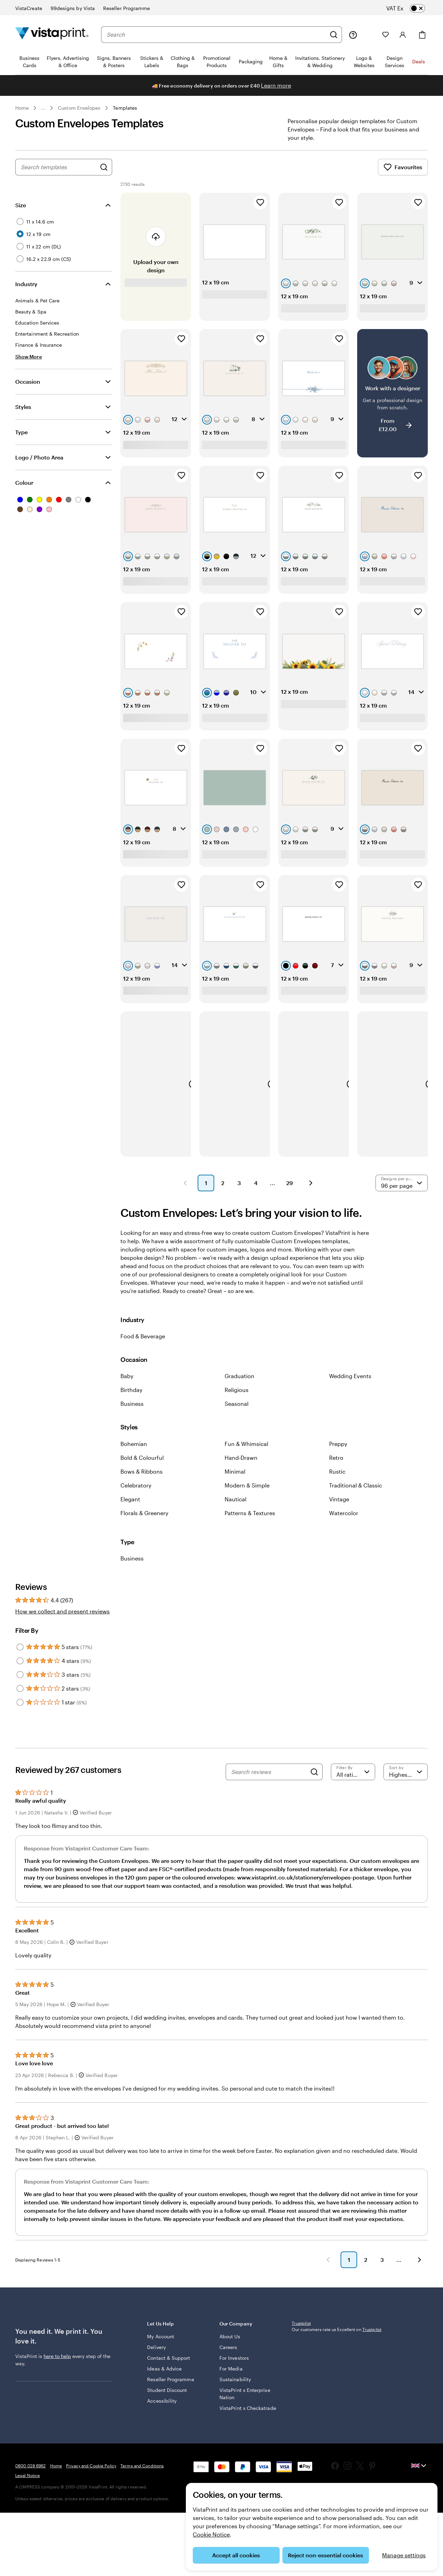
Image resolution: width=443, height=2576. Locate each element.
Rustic (337, 1479)
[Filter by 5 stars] (20, 1655)
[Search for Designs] (104, 175)
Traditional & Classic (355, 1493)
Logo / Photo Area (39, 465)
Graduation (239, 1384)
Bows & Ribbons (141, 1479)
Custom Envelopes (79, 108)
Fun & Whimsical (246, 1452)
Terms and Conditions (142, 2529)
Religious (236, 1398)
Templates (125, 108)
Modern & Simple (247, 1493)
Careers (228, 2362)
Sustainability (235, 2394)
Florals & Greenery (144, 1521)
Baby (126, 1384)
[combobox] (216, 34)
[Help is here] (353, 34)
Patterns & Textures (250, 1521)
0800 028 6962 (30, 2529)
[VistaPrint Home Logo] (52, 34)
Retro (336, 1466)
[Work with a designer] (392, 401)
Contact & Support (168, 2373)
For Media (231, 2384)
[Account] (402, 34)
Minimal (235, 1479)
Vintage (339, 1507)
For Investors (234, 2373)
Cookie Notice (211, 2534)
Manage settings (404, 2555)
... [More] (43, 108)
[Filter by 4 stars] (20, 1669)
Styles (23, 415)
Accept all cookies (236, 2555)
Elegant (130, 1507)
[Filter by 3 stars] (20, 1683)
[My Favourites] (385, 34)
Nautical (235, 1507)
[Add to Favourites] (260, 211)
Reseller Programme (170, 2394)
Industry (26, 292)
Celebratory (135, 1493)
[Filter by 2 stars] (20, 1696)
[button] (185, 1191)
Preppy (338, 1452)
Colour (24, 491)
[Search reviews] (269, 1780)
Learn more (276, 85)
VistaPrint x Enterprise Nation (239, 2408)
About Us (230, 2352)
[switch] (411, 8)
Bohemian (133, 1452)
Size (20, 213)
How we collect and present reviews (62, 1619)
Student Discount (167, 2405)
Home (22, 108)
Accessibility (162, 2416)
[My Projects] (369, 34)
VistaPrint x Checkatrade (234, 2426)
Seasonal (236, 1412)
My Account (160, 2352)
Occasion (27, 389)
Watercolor (343, 1521)
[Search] (334, 35)
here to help (57, 2375)
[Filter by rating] (353, 1780)
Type (21, 440)
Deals (418, 61)
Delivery (156, 2362)
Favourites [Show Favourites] (402, 175)
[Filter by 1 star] (20, 1710)
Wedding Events (350, 1384)
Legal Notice (27, 2538)
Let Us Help (178, 2342)
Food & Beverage (142, 1344)
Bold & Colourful (142, 1466)
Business (132, 1412)
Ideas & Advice (164, 2384)
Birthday (131, 1398)
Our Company (250, 2342)
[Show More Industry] (28, 364)
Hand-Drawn (241, 1466)
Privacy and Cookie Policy (91, 2529)
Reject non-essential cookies (325, 2555)
